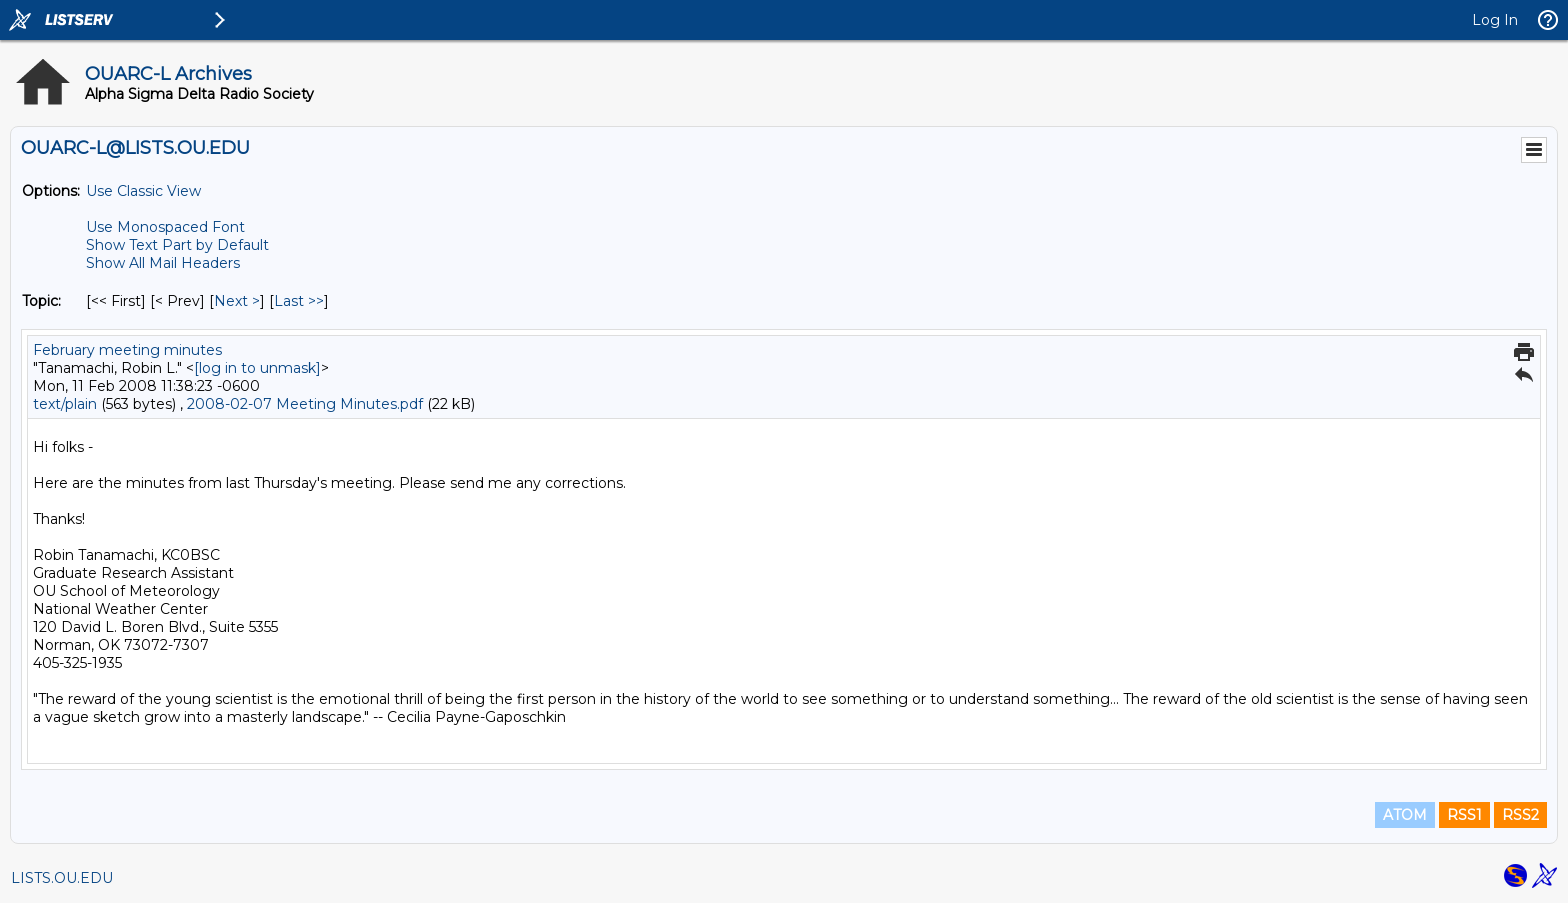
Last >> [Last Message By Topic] (299, 301)
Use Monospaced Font (165, 227)
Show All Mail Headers (163, 263)
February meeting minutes (127, 350)
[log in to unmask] (257, 368)
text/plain (65, 404)
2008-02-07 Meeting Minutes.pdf (305, 404)
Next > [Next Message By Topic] (237, 301)
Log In (1495, 20)
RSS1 (1464, 815)
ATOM (1405, 815)
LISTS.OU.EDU (62, 878)
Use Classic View (143, 191)
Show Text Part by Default (177, 245)
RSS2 (1520, 815)
